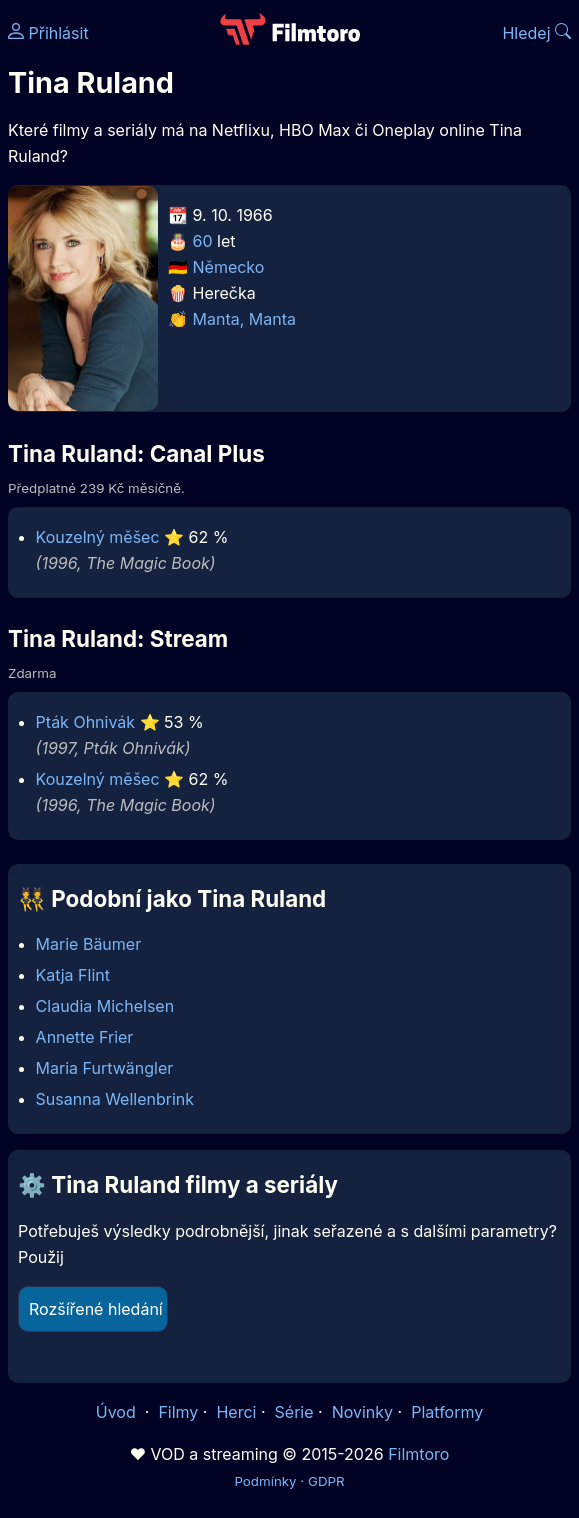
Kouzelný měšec (98, 537)
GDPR (326, 1481)
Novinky (362, 1412)
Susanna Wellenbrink (115, 1099)
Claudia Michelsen (105, 1006)
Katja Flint (73, 975)
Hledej (536, 33)
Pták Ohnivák (86, 722)
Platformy (447, 1412)
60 (203, 241)
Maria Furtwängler (105, 1068)
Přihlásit (48, 33)
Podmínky (265, 1481)
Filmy (178, 1412)
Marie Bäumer (89, 944)
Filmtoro (418, 1454)
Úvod (118, 1412)
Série (294, 1412)
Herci (236, 1412)
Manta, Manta (244, 319)
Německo (229, 267)
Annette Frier (85, 1037)
